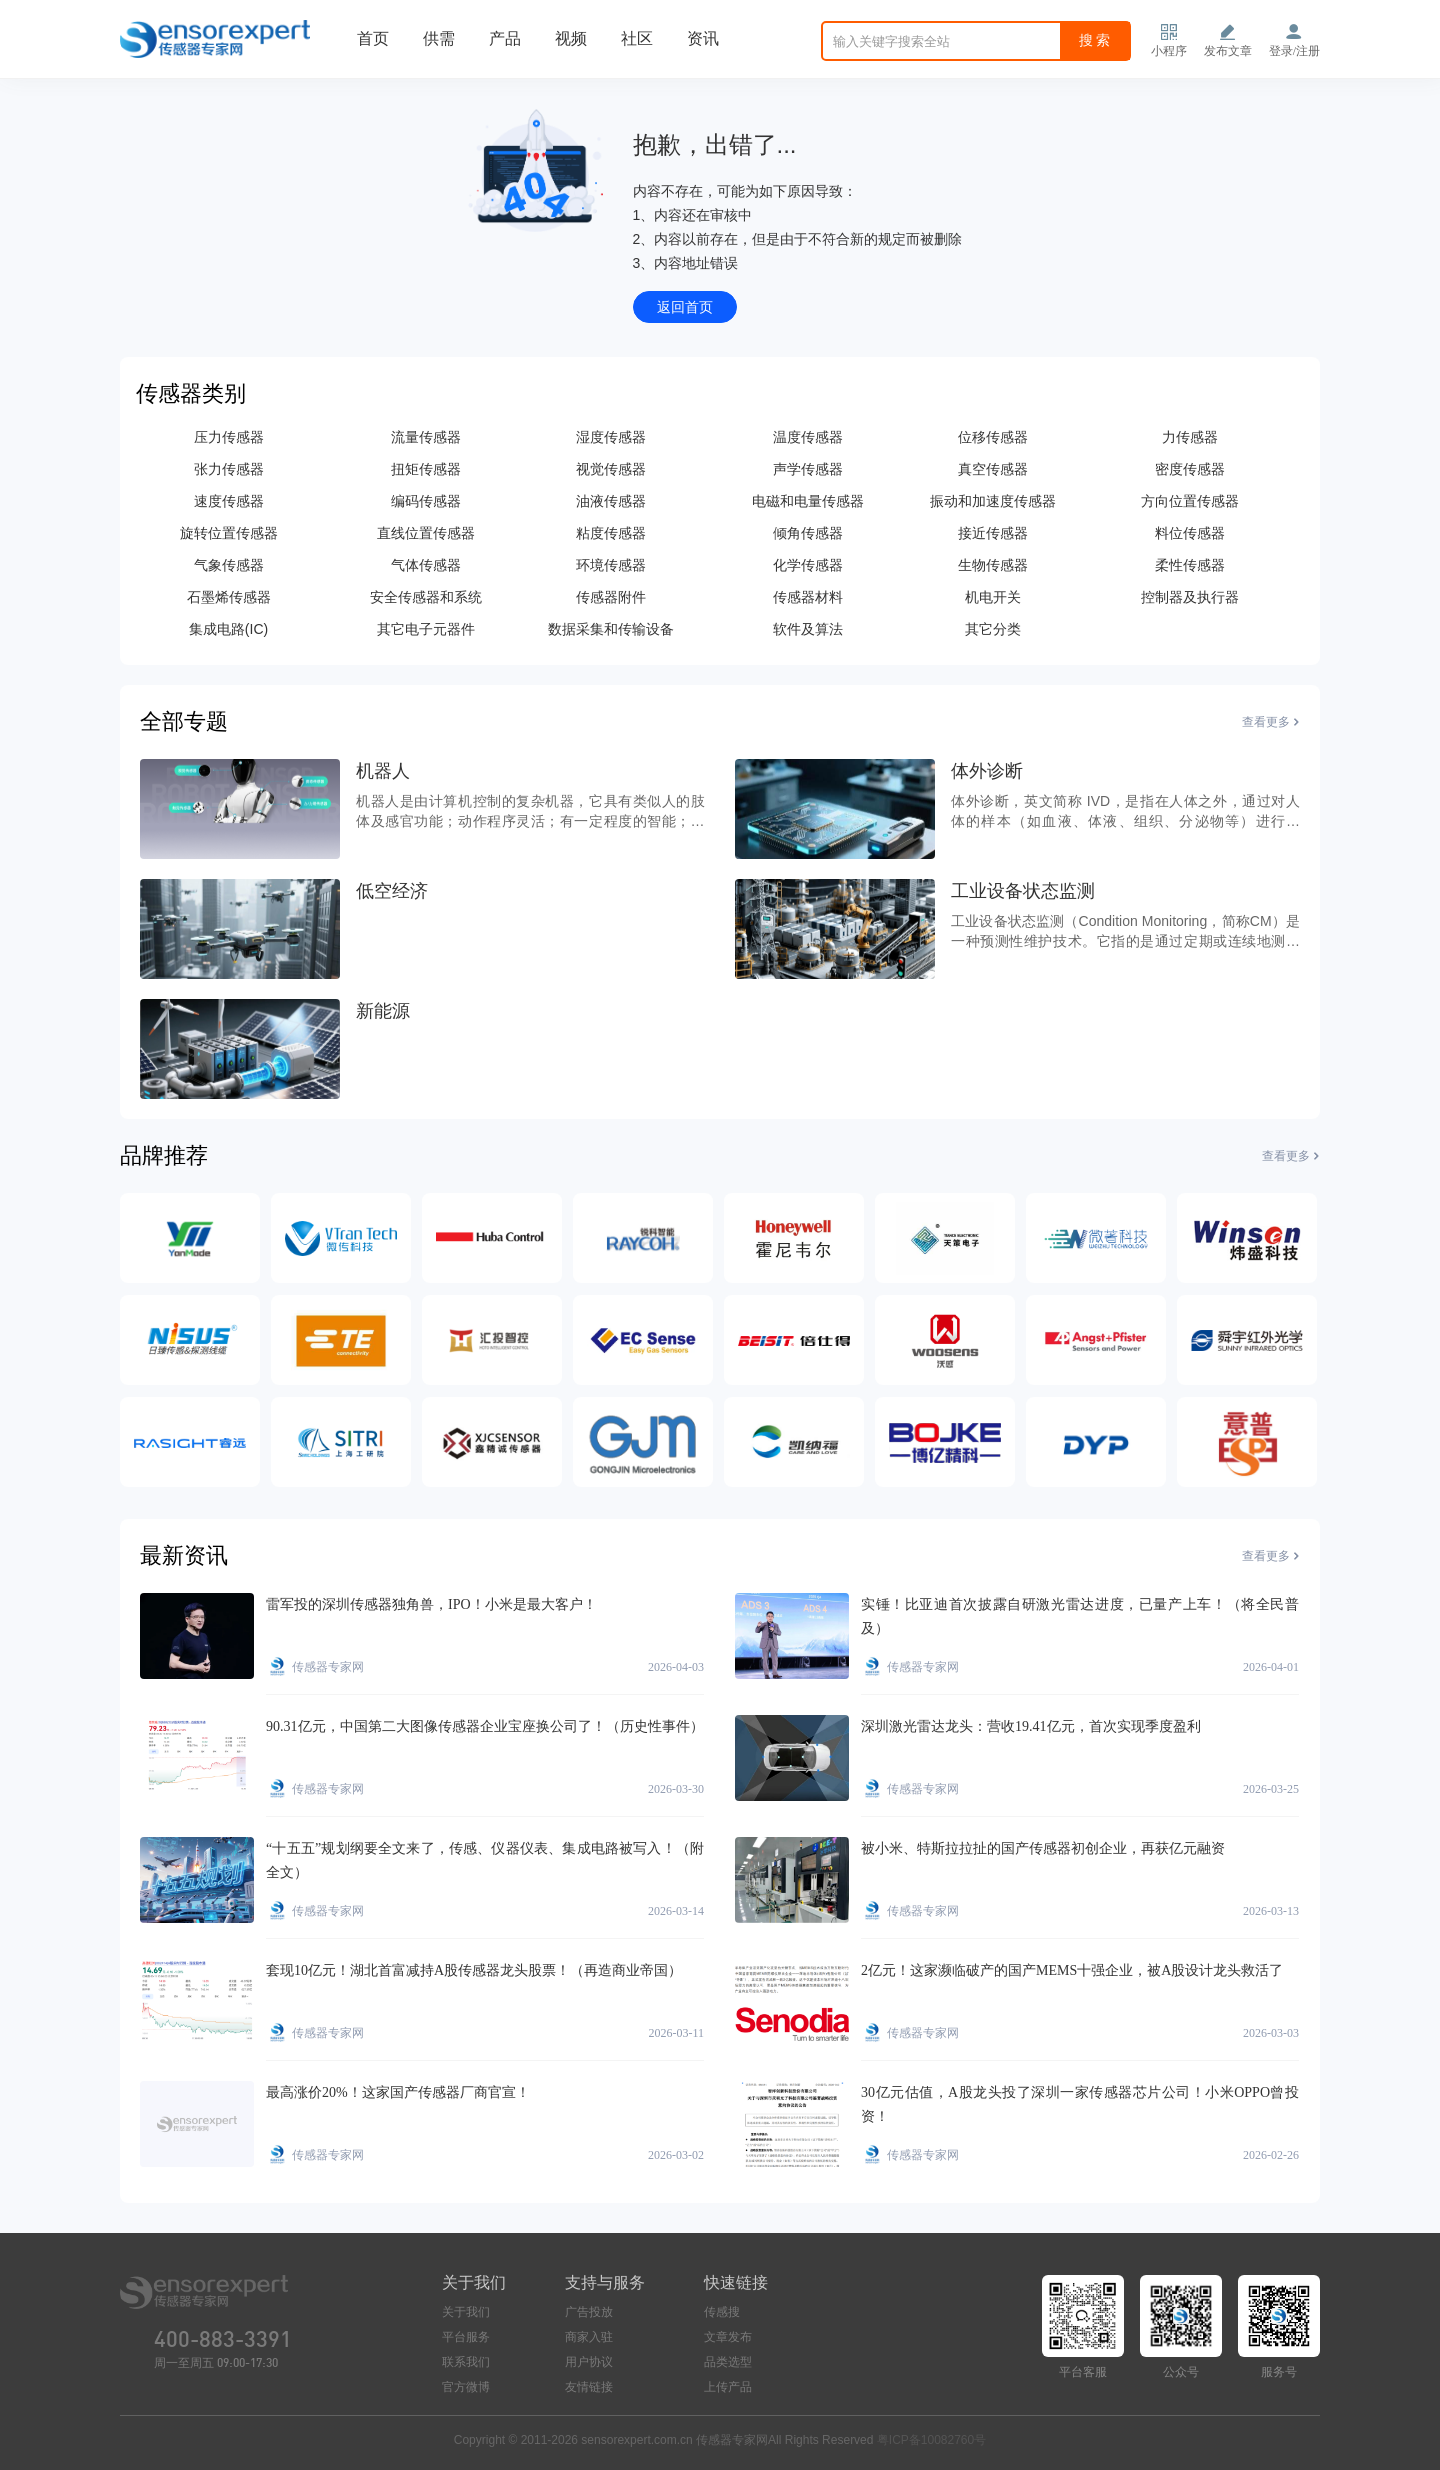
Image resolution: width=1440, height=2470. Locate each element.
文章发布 (728, 2337)
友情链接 (589, 2387)
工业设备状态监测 (1023, 891)
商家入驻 (589, 2337)
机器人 (383, 771)
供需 (439, 38)
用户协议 (589, 2362)
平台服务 (466, 2337)
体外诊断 (987, 771)
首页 (373, 38)
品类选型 (728, 2362)
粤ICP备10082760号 (931, 2440)
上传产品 (728, 2387)
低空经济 (392, 891)
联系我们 (466, 2362)
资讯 (703, 38)
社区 (637, 38)
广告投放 (589, 2312)
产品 (505, 38)
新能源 (383, 1011)
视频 (571, 38)
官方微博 (466, 2387)
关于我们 (466, 2312)
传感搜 (722, 2312)
